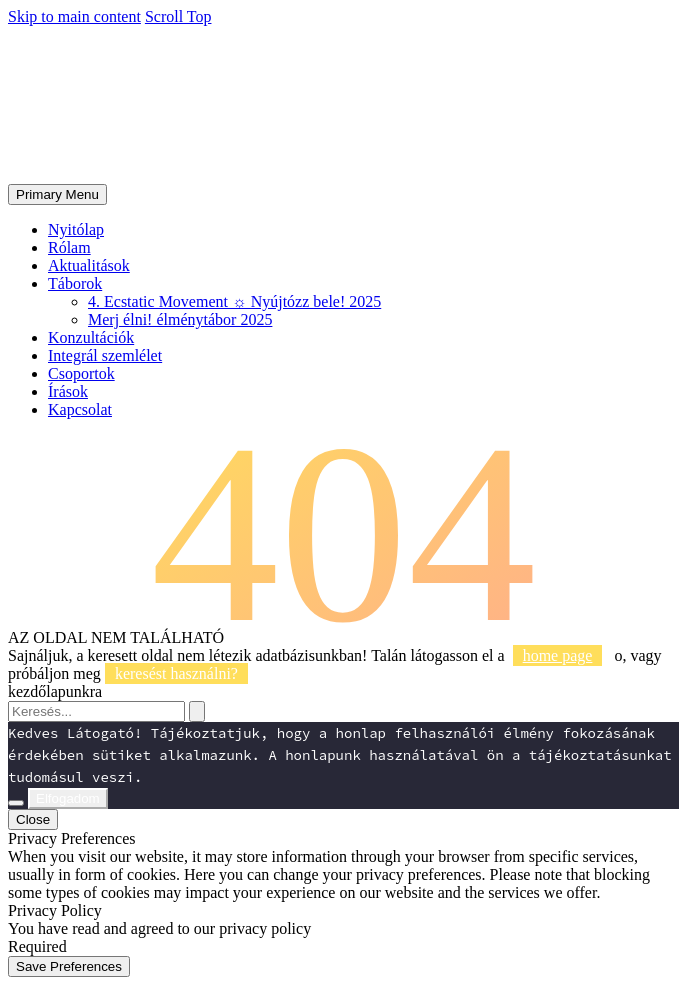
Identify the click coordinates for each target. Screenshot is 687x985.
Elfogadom (68, 798)
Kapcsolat (80, 409)
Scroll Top (178, 16)
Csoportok (81, 373)
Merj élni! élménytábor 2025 (180, 319)
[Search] (96, 711)
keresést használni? (176, 673)
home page (558, 655)
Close (33, 819)
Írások (68, 391)
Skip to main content (74, 16)
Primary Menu (57, 194)
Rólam (69, 247)
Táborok (75, 283)
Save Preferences (69, 966)
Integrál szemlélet (105, 355)
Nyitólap (76, 229)
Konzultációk (91, 337)
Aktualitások (89, 265)
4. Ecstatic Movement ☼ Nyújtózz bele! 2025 (234, 301)
